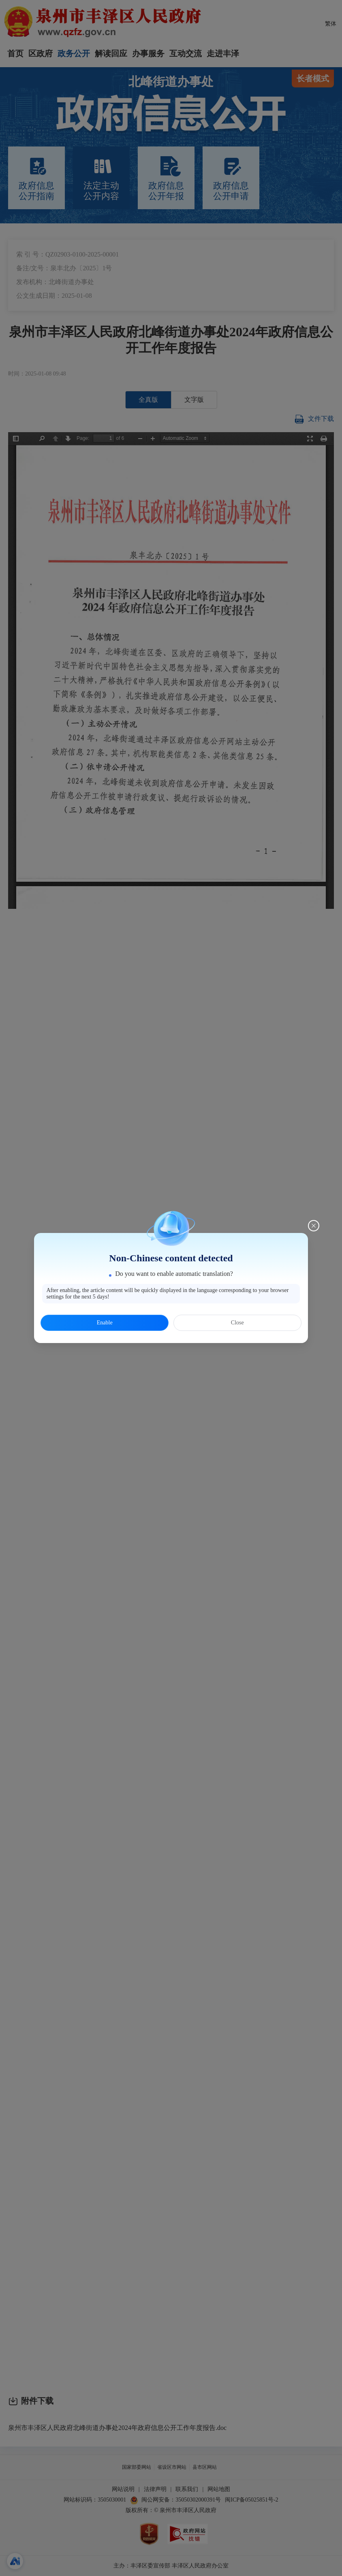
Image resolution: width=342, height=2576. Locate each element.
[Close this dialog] (313, 1225)
